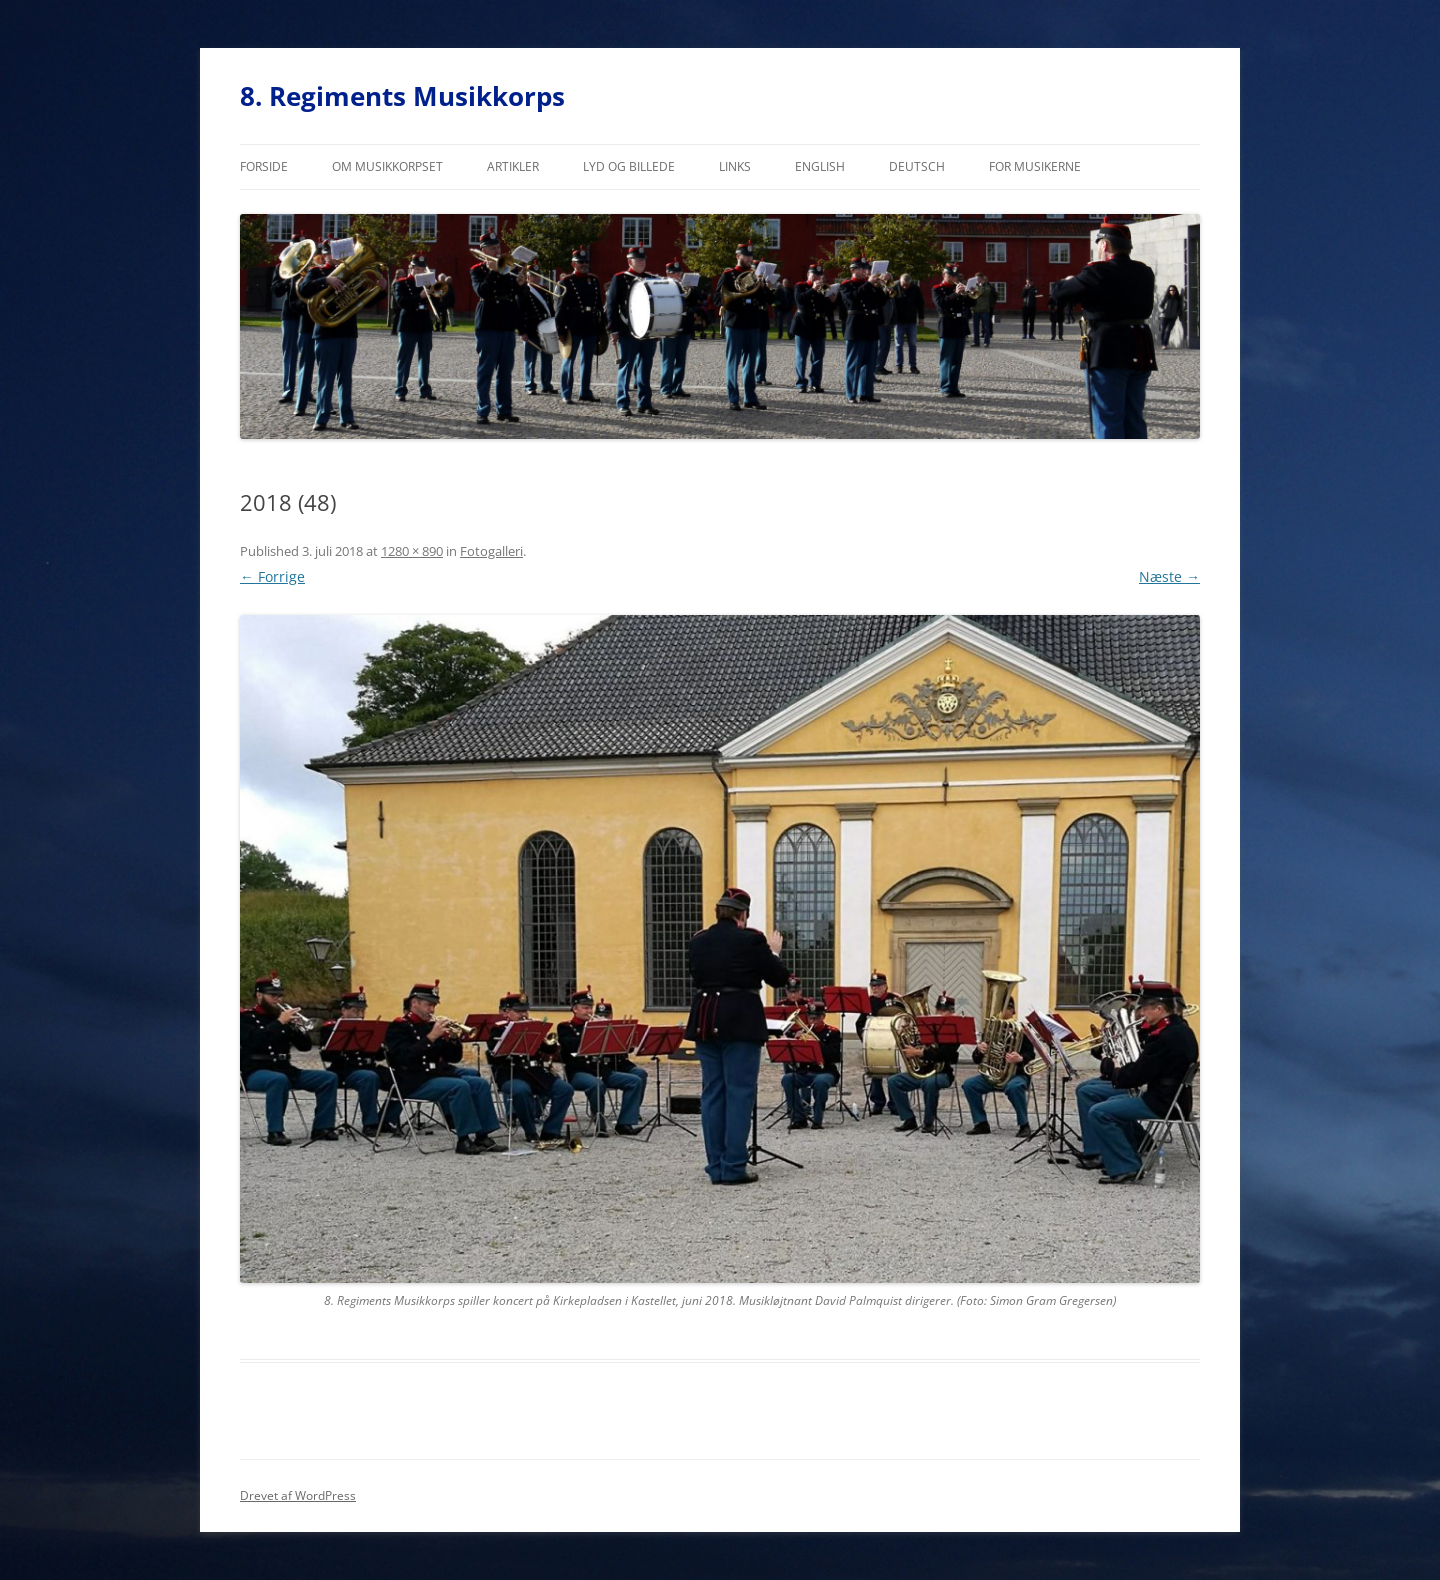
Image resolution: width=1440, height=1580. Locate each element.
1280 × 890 (412, 551)
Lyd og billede (629, 166)
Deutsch (917, 166)
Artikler (513, 166)
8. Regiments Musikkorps (402, 96)
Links (735, 166)
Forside (264, 166)
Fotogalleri (491, 551)
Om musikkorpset (387, 166)
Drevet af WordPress (298, 1495)
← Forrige (272, 576)
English (820, 166)
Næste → (1169, 576)
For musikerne (1035, 166)
